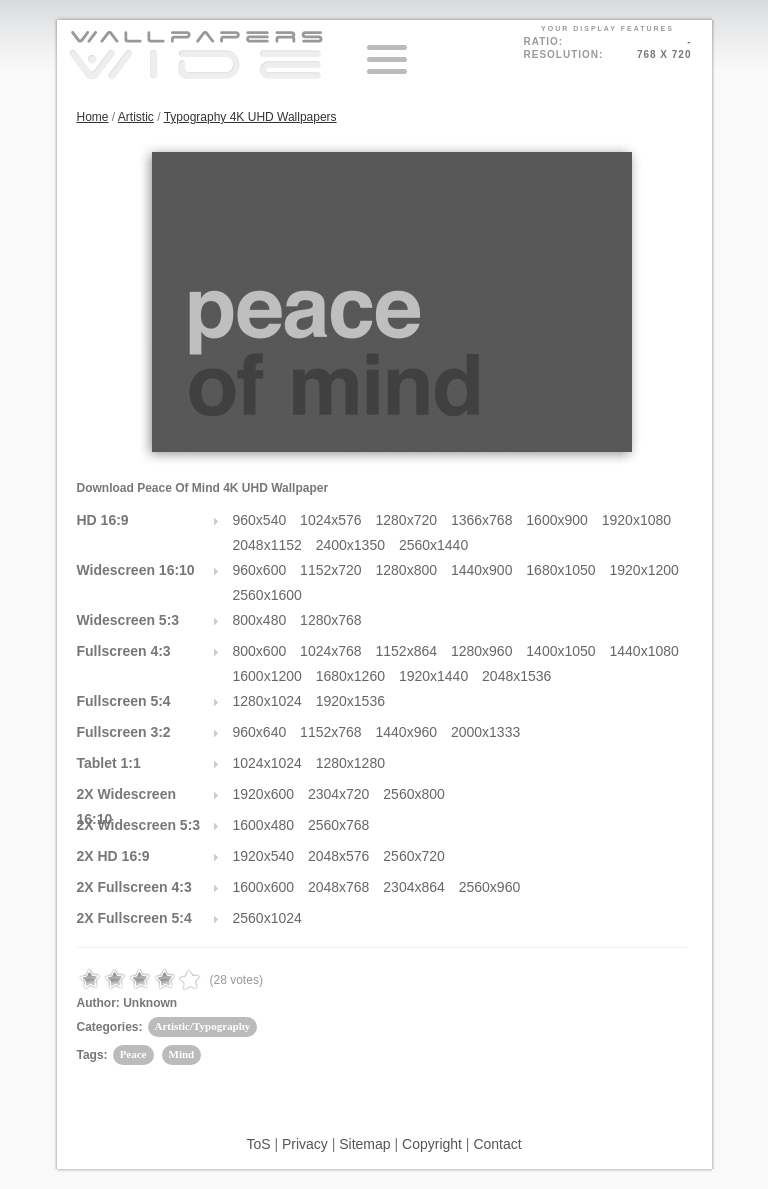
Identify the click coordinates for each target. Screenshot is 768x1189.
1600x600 (264, 887)
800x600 (260, 651)
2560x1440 (433, 545)
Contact (497, 1144)
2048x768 (339, 887)
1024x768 (331, 651)
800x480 (260, 620)
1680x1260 (350, 676)
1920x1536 (350, 701)
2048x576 (339, 856)
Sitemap (364, 1144)
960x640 (260, 732)
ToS (258, 1144)
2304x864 (414, 887)
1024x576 (331, 520)
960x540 (260, 520)
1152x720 (331, 570)
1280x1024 (267, 701)
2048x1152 (267, 545)
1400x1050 (560, 651)
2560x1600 (267, 595)
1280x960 (482, 651)
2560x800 (414, 794)
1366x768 (482, 520)
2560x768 (339, 825)
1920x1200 (644, 570)
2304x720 (339, 794)
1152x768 (331, 732)
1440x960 (407, 732)
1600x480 (264, 825)
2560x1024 (267, 918)
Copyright (432, 1144)
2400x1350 (350, 545)
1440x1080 (644, 651)
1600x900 (557, 520)
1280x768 (331, 620)
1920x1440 (433, 676)
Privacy (305, 1144)
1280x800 (407, 570)
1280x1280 (350, 763)
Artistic (136, 117)
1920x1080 (636, 520)
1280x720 (407, 520)
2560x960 (490, 887)
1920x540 (264, 856)
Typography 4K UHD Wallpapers (250, 117)
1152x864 (407, 651)
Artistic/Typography (203, 1026)
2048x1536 (516, 676)
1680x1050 (560, 570)
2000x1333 (485, 732)
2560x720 (414, 856)
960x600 (260, 570)
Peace (133, 1054)
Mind (182, 1054)
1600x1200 (267, 676)
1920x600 (264, 794)
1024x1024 (267, 763)
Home (93, 117)
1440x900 (482, 570)
